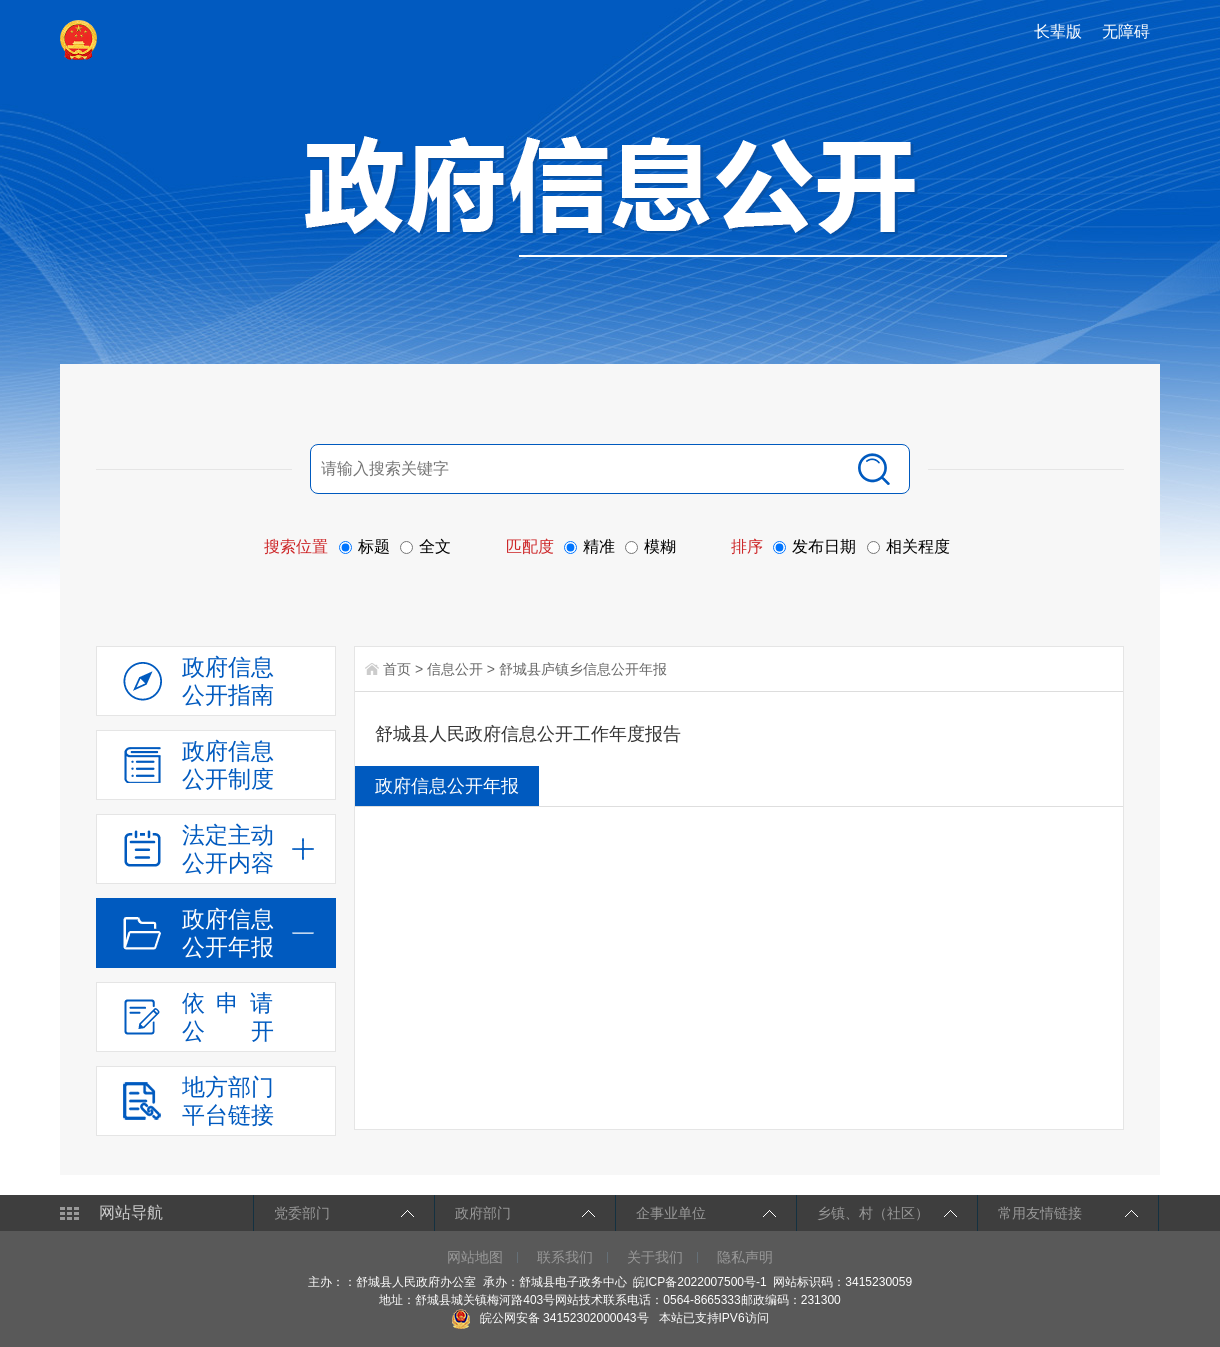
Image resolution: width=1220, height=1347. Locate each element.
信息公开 (455, 669)
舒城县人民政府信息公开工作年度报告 (528, 734)
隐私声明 (745, 1257)
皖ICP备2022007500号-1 (699, 1282)
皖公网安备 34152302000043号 (549, 1318)
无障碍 (1126, 31)
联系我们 (565, 1257)
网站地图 (475, 1257)
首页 (397, 669)
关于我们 (655, 1257)
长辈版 (1058, 31)
